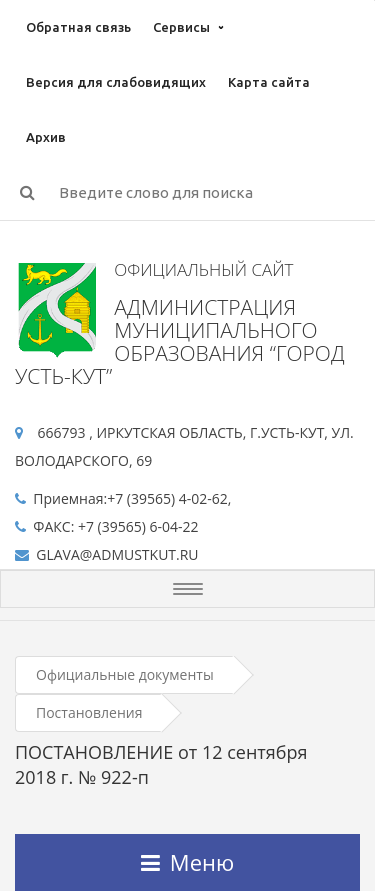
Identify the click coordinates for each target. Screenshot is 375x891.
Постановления (89, 712)
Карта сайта (269, 82)
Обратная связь (78, 27)
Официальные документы (125, 674)
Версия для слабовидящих (116, 82)
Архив (46, 137)
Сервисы (181, 27)
